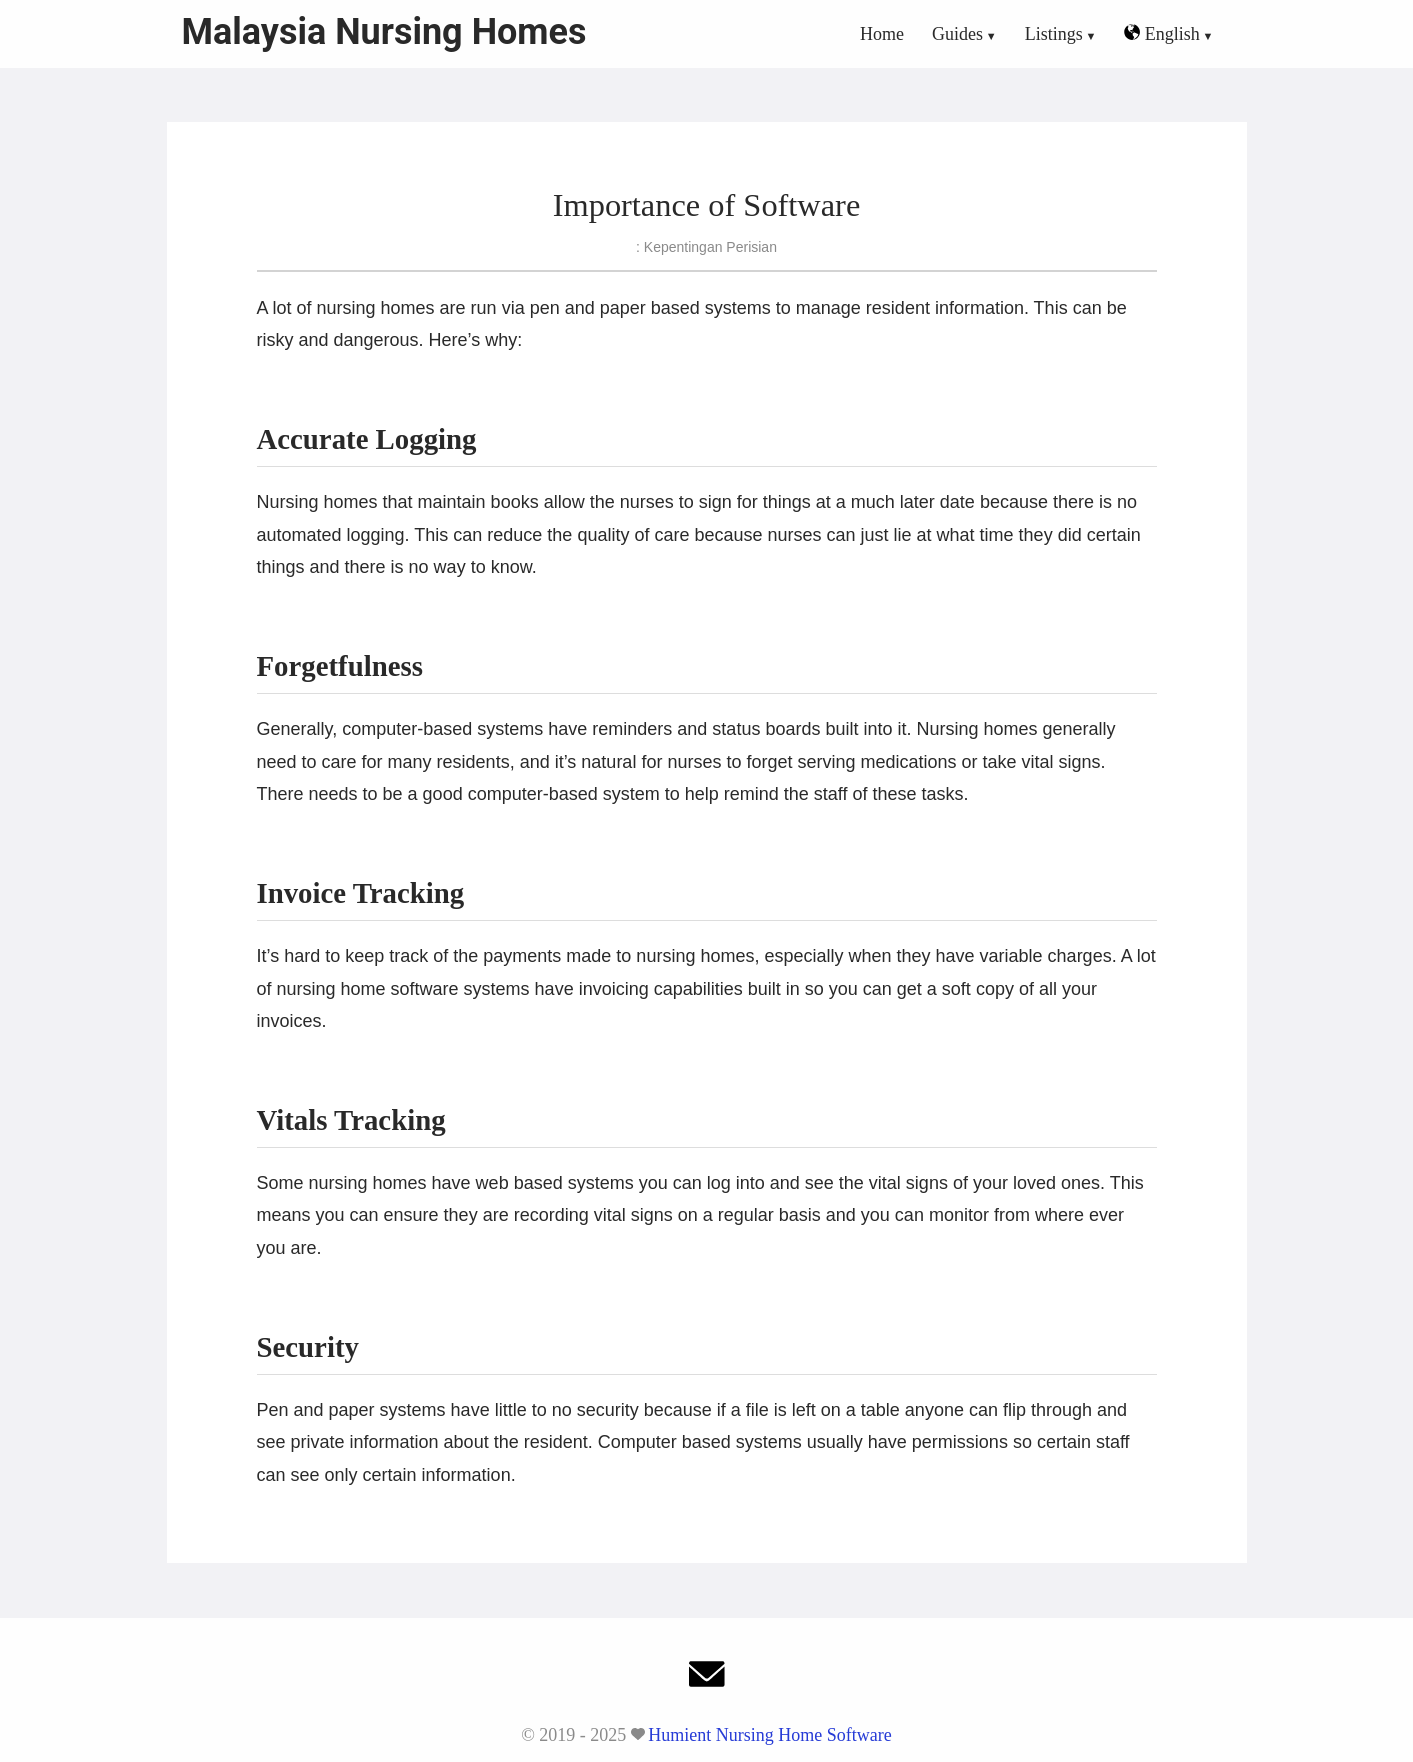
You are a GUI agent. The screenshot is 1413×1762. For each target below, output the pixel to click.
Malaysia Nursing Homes (384, 32)
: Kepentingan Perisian (706, 247)
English (1162, 34)
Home (882, 34)
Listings (1054, 34)
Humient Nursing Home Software (769, 1735)
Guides (957, 34)
